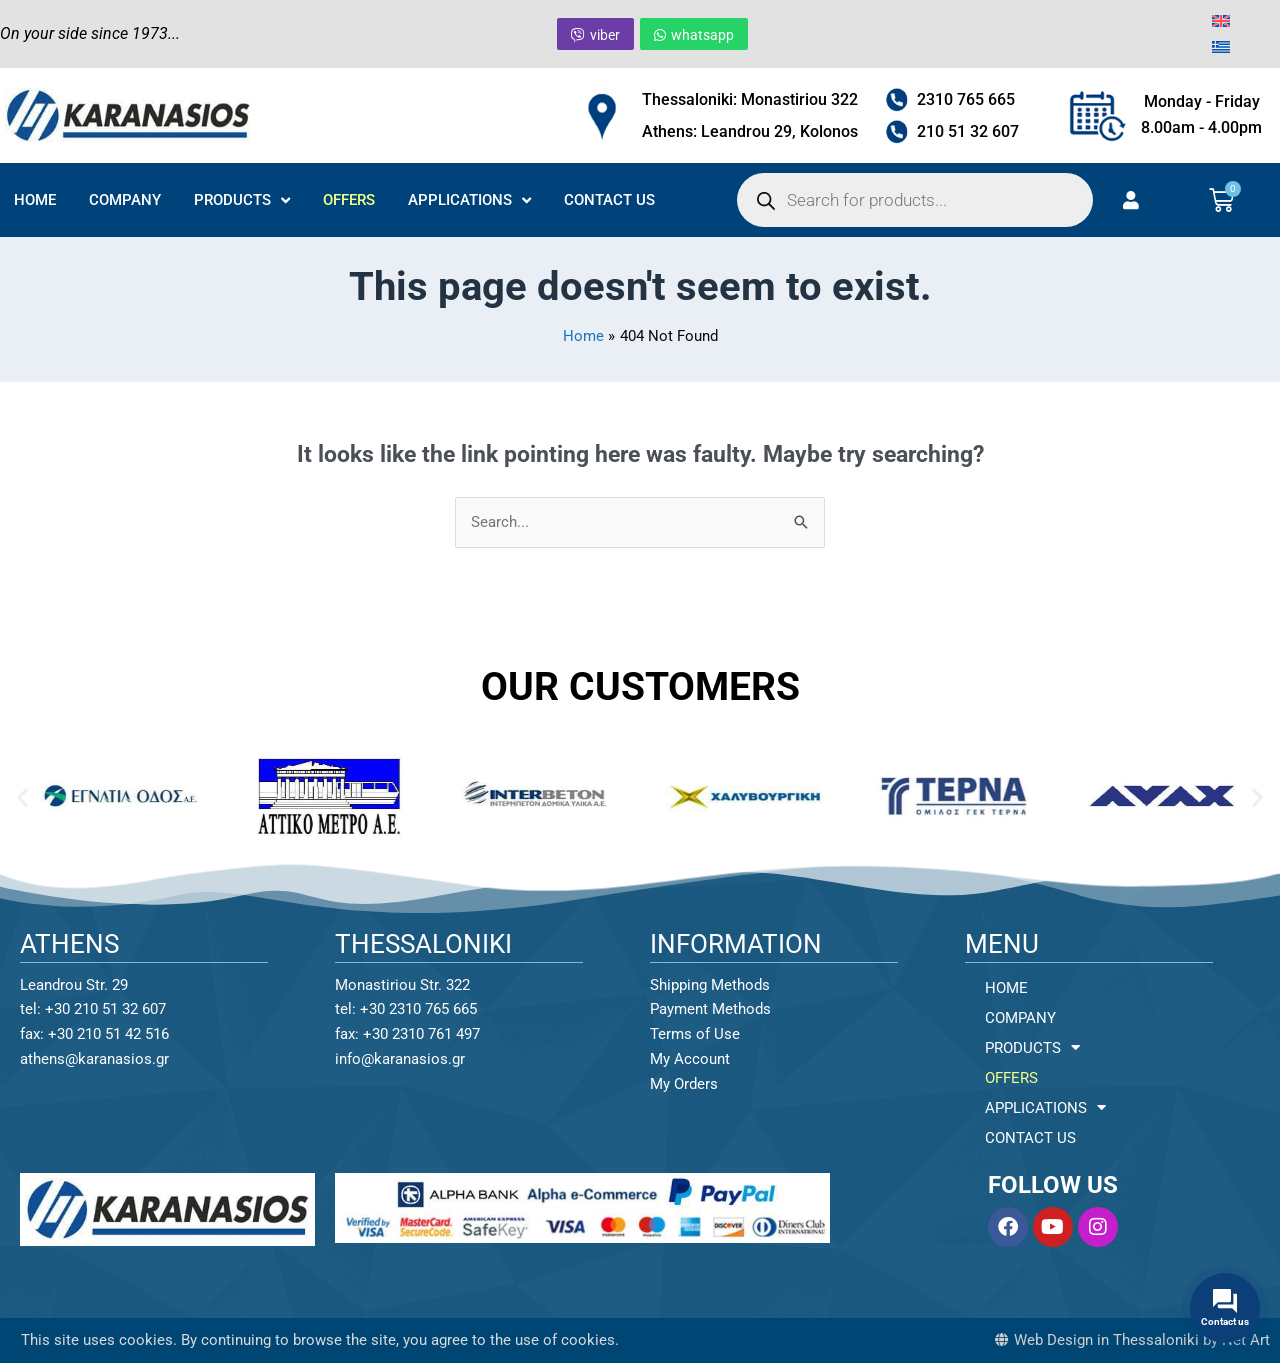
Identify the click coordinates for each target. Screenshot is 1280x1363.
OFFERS (349, 200)
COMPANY (125, 200)
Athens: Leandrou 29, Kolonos (750, 131)
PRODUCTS (242, 200)
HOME (35, 200)
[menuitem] (1221, 21)
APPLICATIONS (469, 200)
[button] (22, 796)
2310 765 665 (966, 99)
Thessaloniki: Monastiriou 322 (750, 99)
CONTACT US (609, 200)
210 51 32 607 (968, 131)
